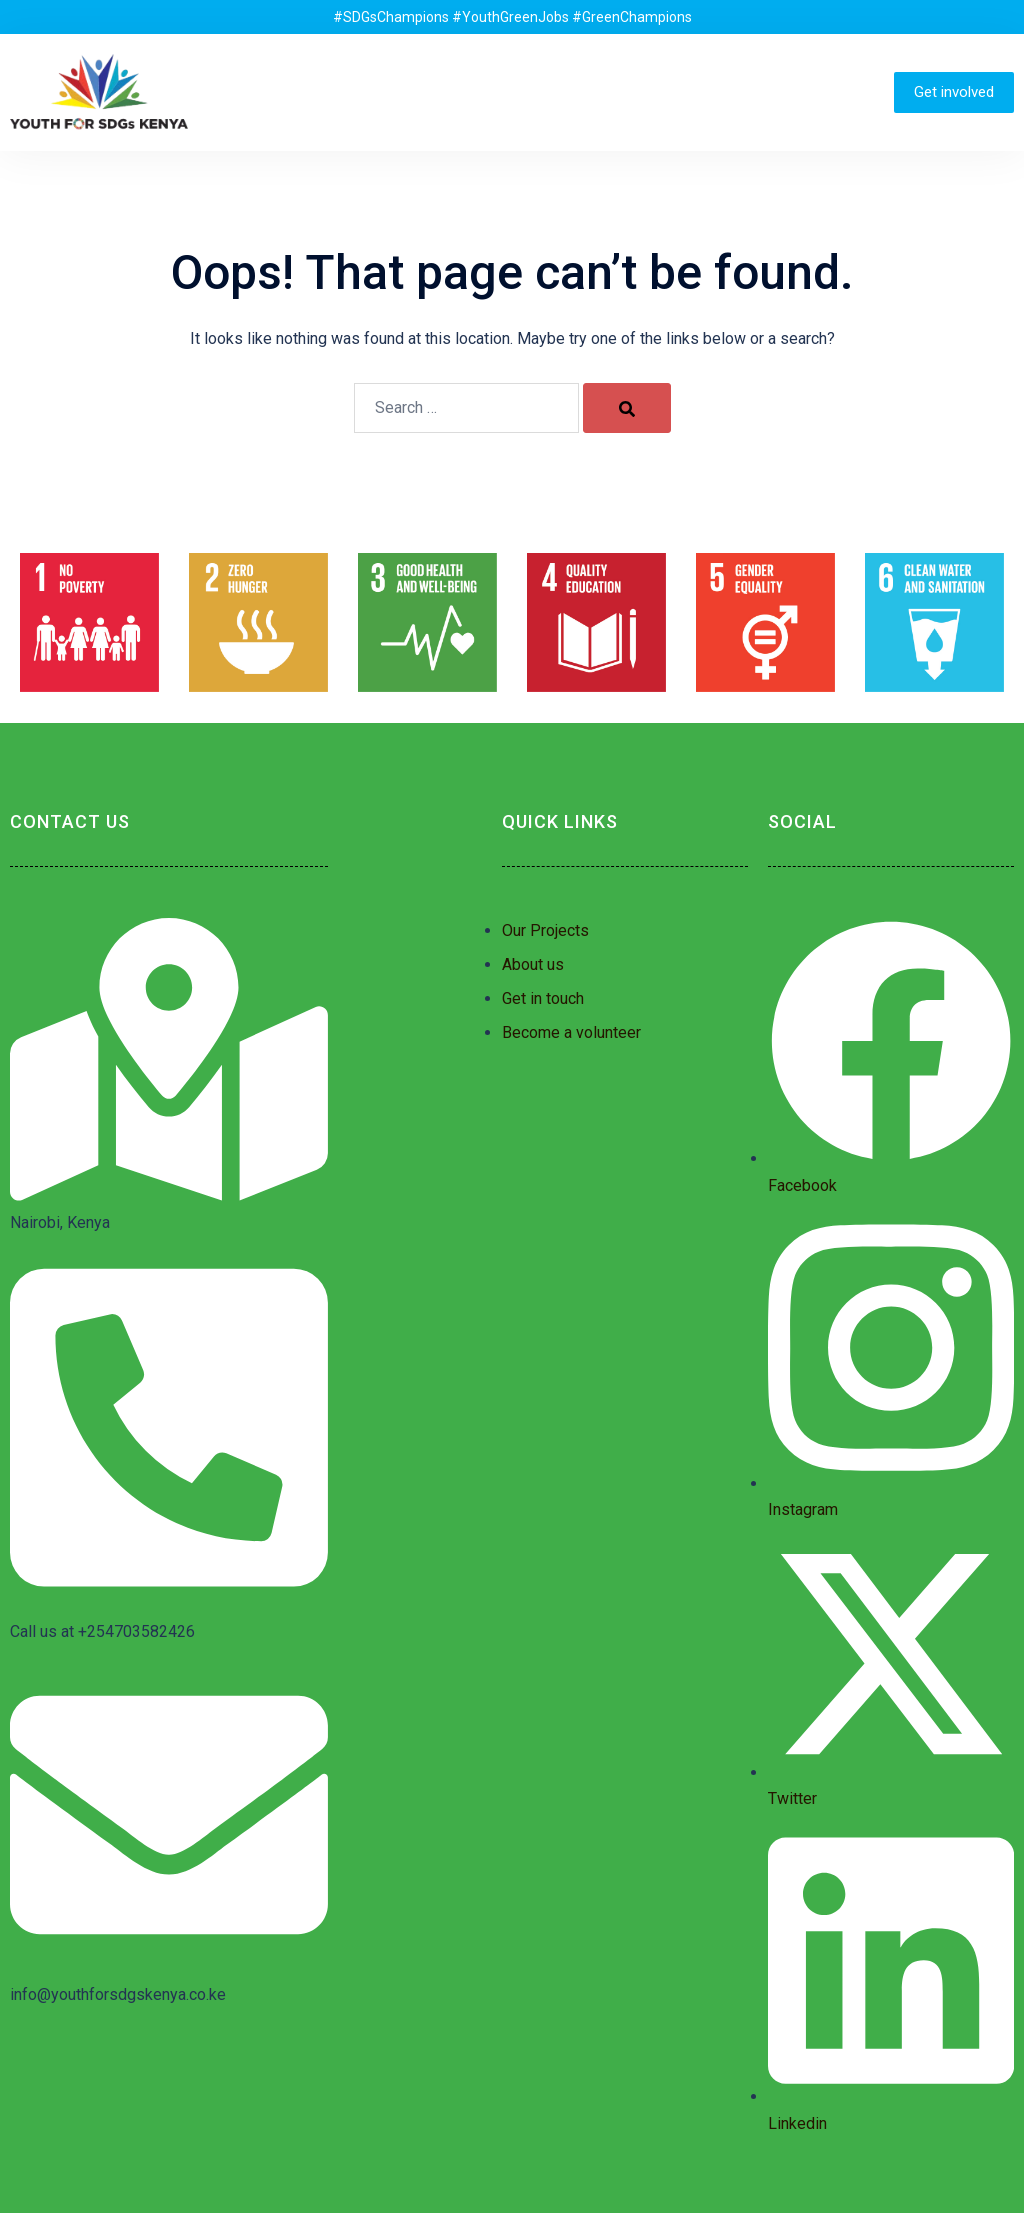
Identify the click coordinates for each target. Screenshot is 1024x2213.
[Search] (627, 408)
